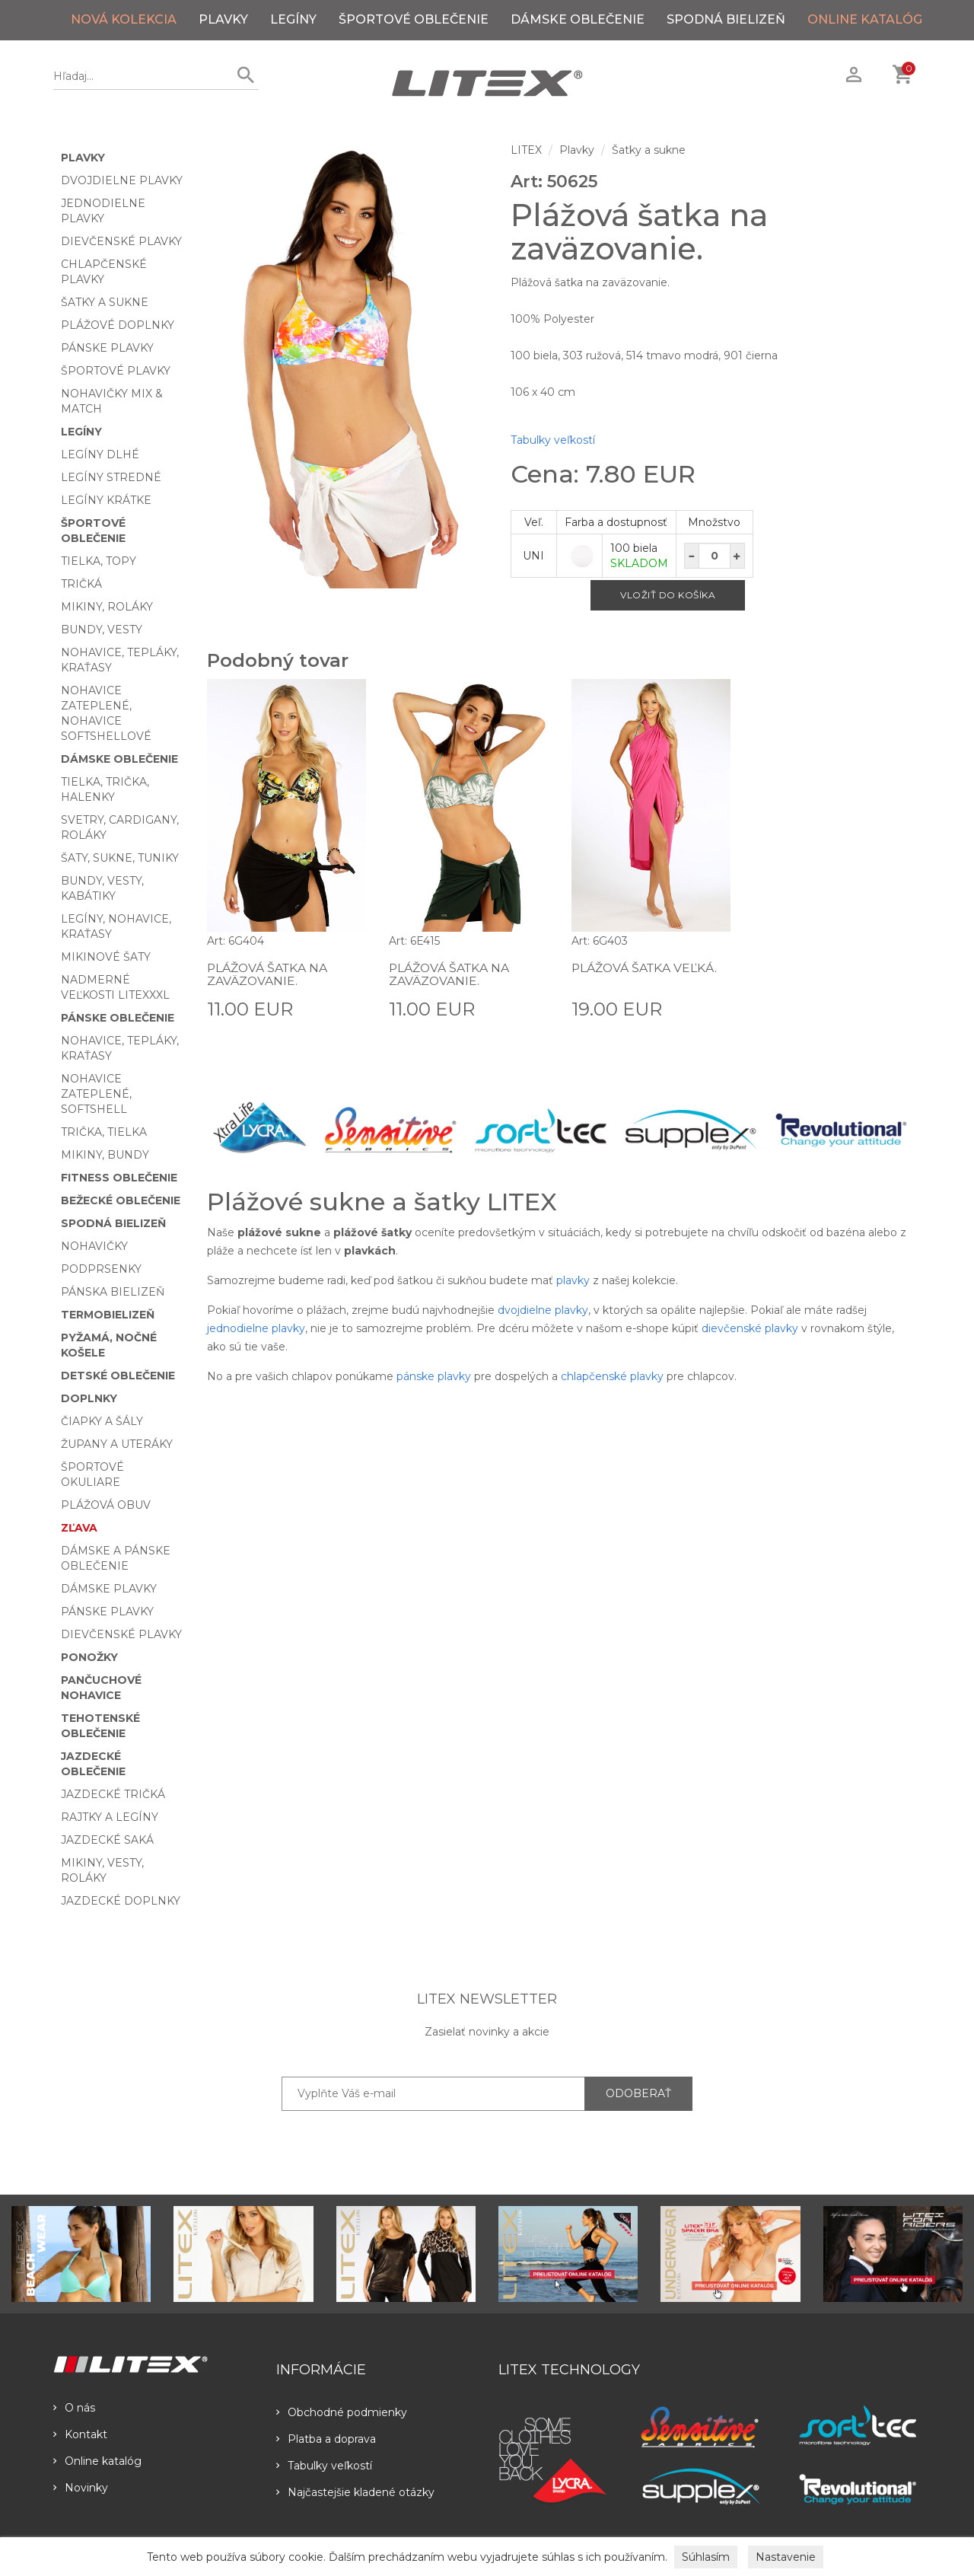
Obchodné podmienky (341, 2412)
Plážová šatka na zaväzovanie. (268, 975)
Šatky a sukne (104, 302)
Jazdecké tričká (113, 1794)
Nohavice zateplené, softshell (96, 1094)
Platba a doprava (326, 2439)
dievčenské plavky (750, 1328)
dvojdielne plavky (543, 1310)
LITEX (526, 150)
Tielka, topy (98, 561)
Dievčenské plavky (121, 241)
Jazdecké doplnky (120, 1901)
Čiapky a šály (102, 1421)
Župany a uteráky (117, 1444)
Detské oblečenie (118, 1375)
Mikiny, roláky (107, 607)
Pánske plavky (107, 348)
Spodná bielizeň (726, 19)
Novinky (80, 2488)
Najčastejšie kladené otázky (355, 2492)
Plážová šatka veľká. (645, 968)
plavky (573, 1280)
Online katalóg (97, 2461)
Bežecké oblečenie (120, 1200)
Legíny (293, 19)
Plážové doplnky (117, 325)
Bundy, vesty (101, 629)
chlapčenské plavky (612, 1376)
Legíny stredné (111, 477)
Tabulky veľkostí (553, 440)
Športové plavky (115, 371)
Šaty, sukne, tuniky (120, 858)
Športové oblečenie (414, 19)
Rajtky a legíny (109, 1817)
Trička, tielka (104, 1132)
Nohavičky (94, 1246)
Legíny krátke (106, 500)
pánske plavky (433, 1376)
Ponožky (89, 1657)
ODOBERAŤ (638, 2093)
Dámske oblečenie (578, 19)
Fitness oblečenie (119, 1177)
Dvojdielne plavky (122, 180)
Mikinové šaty (106, 957)
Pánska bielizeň (112, 1292)
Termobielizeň (107, 1314)
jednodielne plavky (256, 1328)
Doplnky (89, 1398)
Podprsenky (101, 1269)
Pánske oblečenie (117, 1018)
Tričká (81, 584)
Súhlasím (706, 2557)
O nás (74, 2408)
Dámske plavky (109, 1589)
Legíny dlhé (100, 454)
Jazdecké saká (107, 1840)
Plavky (223, 19)
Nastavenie (786, 2557)
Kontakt (80, 2434)
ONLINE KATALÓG (864, 19)
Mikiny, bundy (105, 1155)
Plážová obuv (106, 1505)
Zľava (79, 1528)
